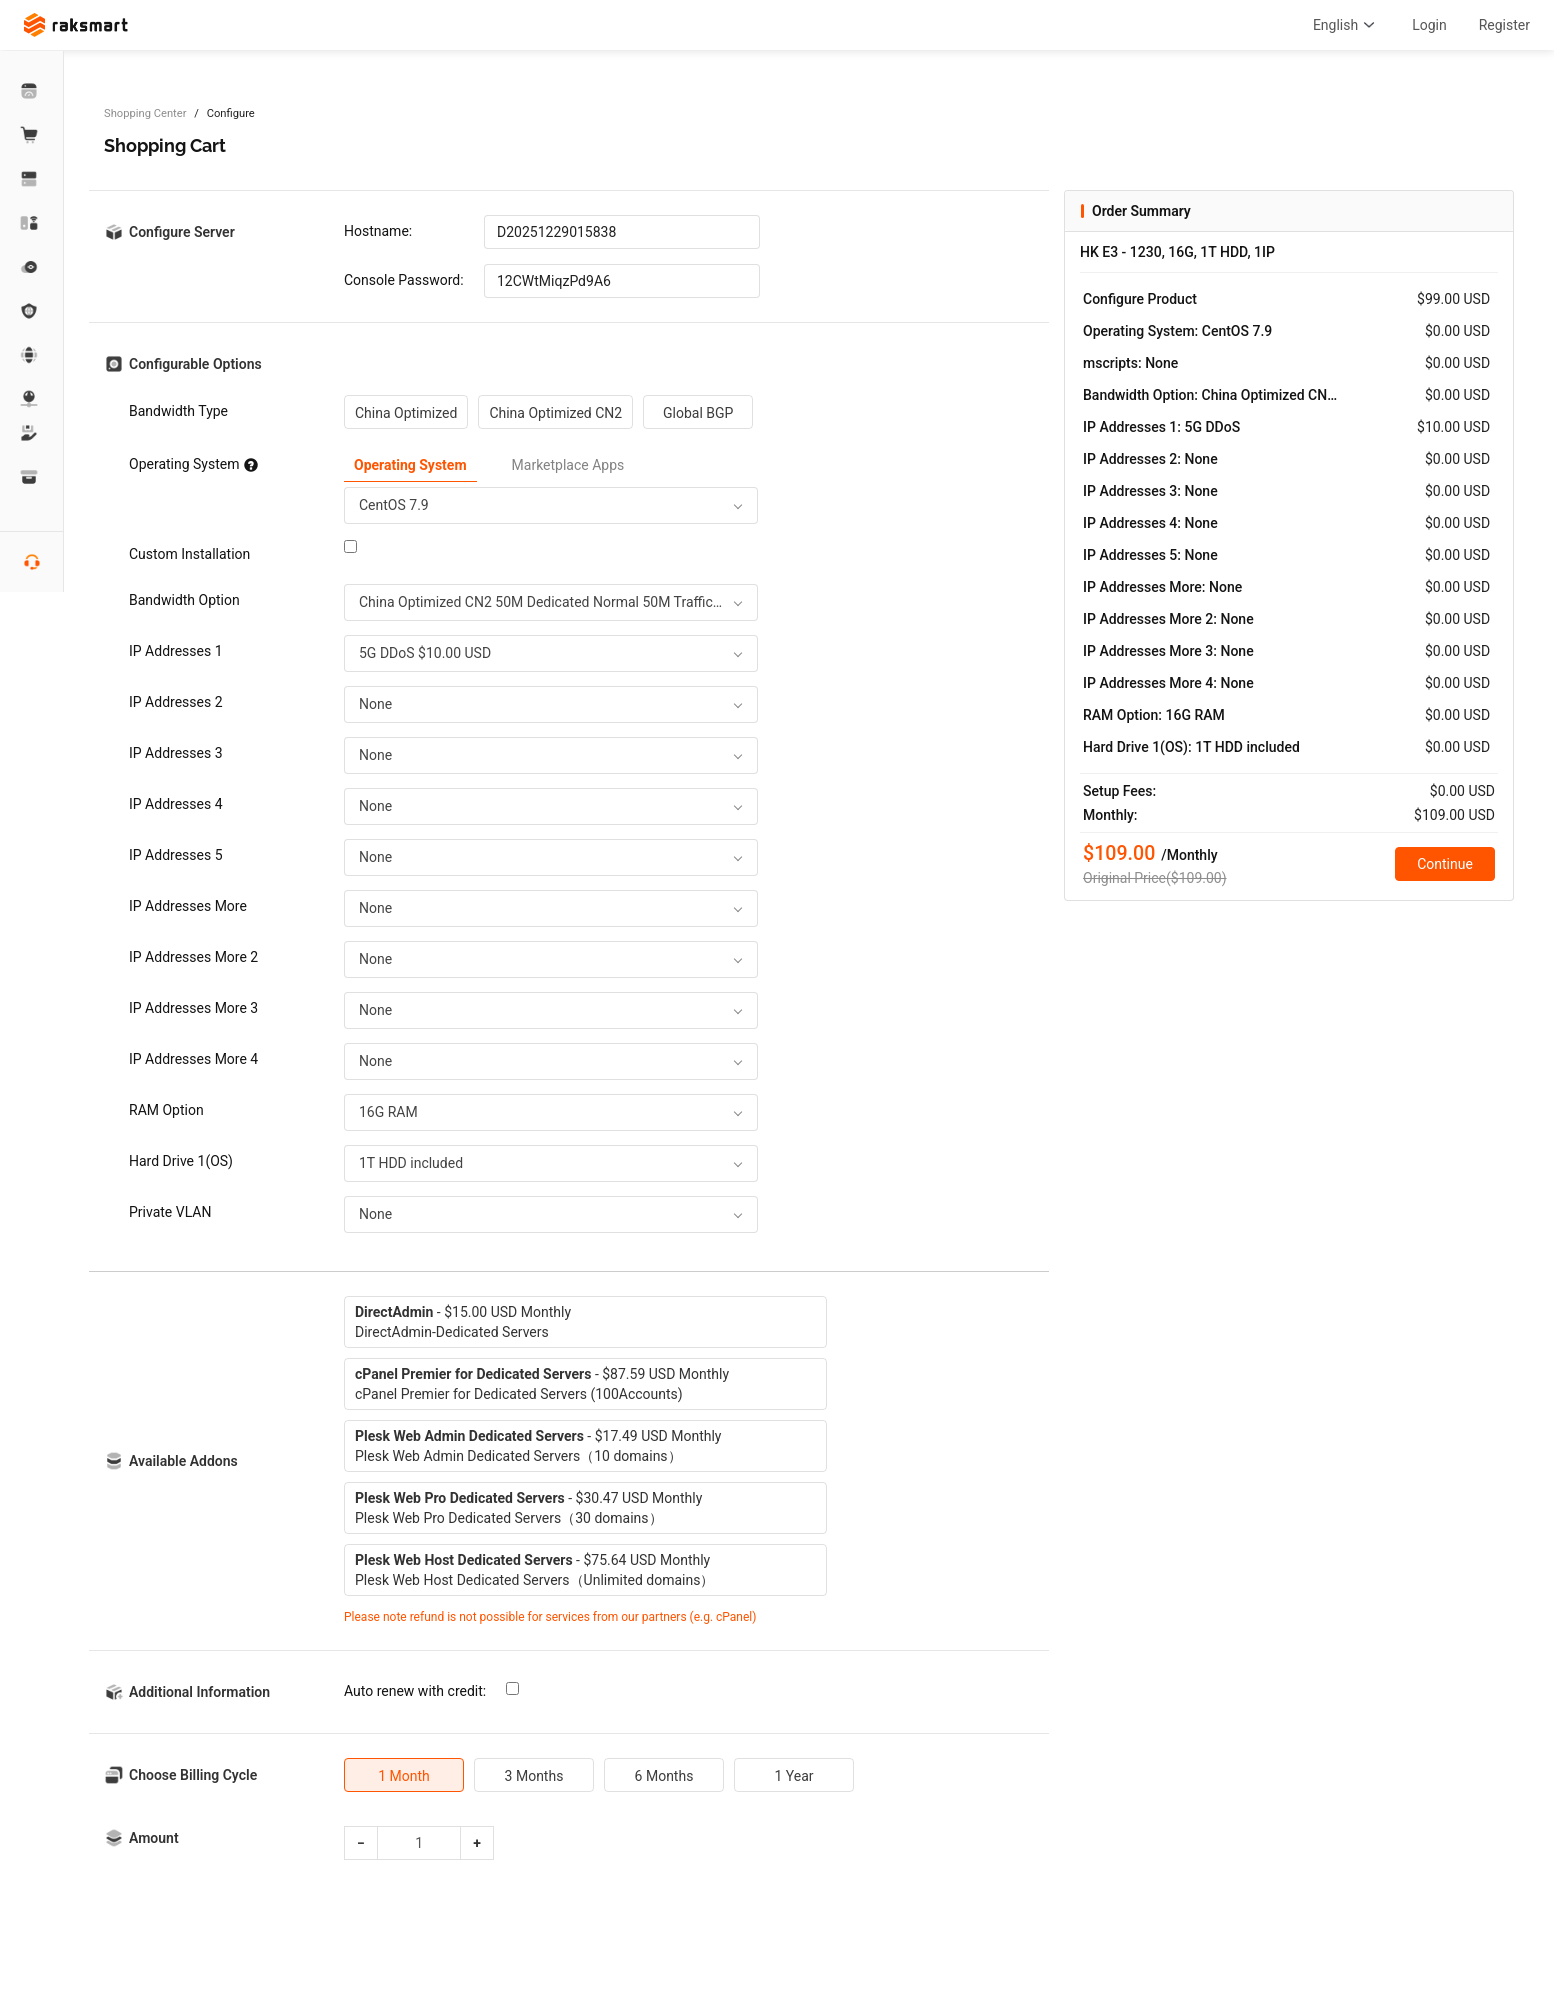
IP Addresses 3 (176, 753)
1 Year (793, 1776)
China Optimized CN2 (555, 413)
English (1346, 25)
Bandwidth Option (184, 600)
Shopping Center (145, 113)
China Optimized (406, 413)
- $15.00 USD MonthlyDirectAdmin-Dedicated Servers (463, 1322)
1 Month (404, 1776)
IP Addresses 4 (176, 804)
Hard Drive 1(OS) (181, 1161)
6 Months (664, 1776)
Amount (154, 1838)
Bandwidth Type (178, 411)
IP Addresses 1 (176, 651)
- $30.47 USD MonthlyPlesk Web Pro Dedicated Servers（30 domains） (528, 1508)
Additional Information (199, 1692)
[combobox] (551, 505)
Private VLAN (170, 1212)
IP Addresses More (188, 906)
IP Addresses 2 (176, 702)
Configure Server (182, 232)
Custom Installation (189, 554)
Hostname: (378, 231)
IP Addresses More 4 (193, 1059)
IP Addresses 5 (176, 855)
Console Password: (404, 280)
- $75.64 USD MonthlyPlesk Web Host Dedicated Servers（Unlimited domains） (534, 1570)
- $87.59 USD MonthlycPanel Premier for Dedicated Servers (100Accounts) (542, 1384)
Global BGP (698, 413)
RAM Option (166, 1110)
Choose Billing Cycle (193, 1775)
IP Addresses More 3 (193, 1008)
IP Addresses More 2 (193, 957)
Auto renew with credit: (415, 1691)
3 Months (534, 1776)
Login (1429, 25)
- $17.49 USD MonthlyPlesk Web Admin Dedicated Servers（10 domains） (538, 1446)
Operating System (193, 464)
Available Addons (183, 1461)
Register (1504, 25)
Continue (1445, 864)
